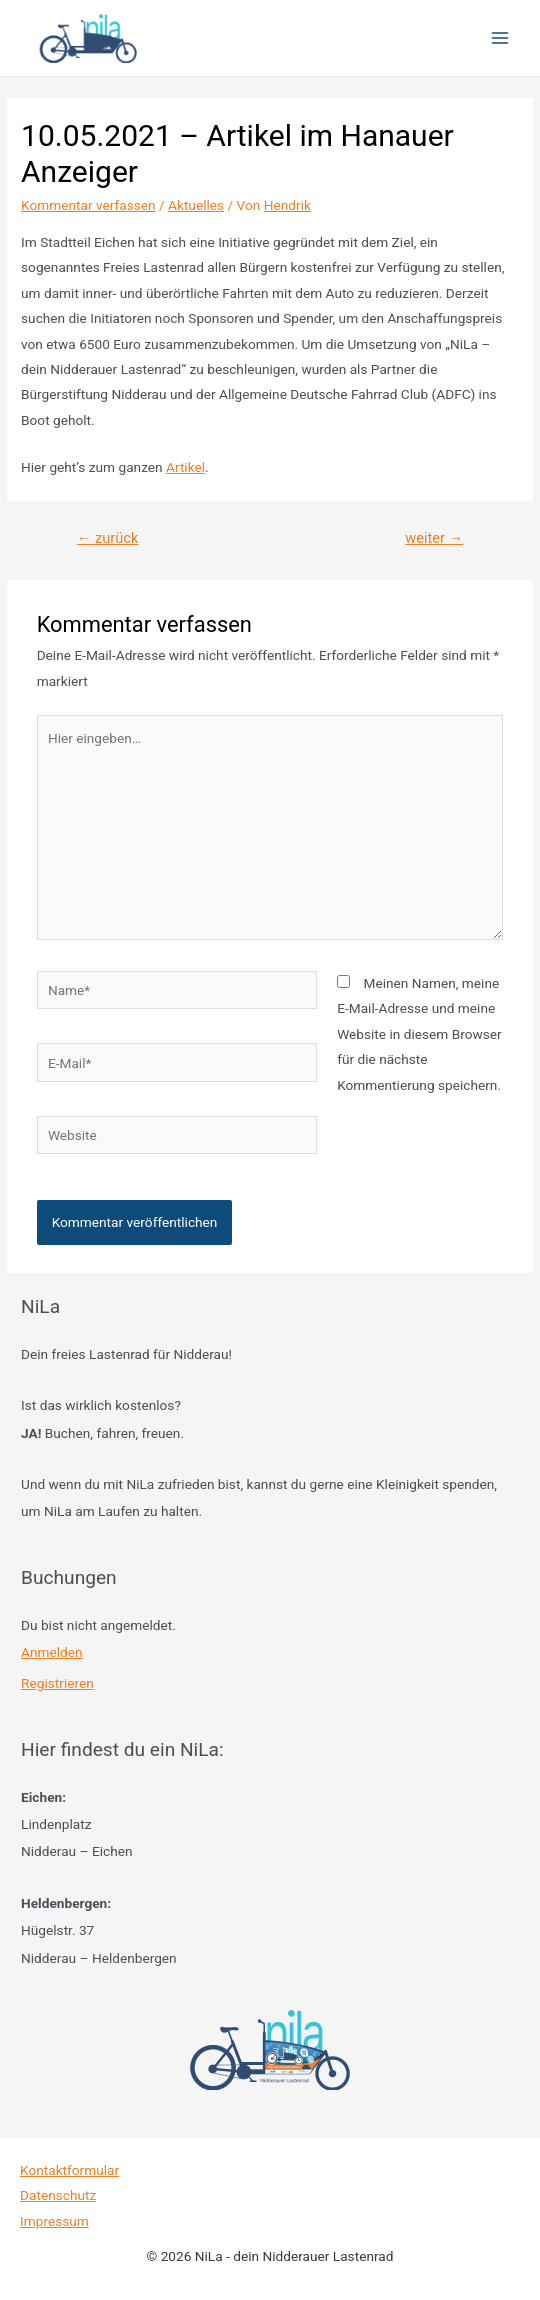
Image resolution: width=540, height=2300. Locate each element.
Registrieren (57, 1683)
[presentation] (174, 1217)
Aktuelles (196, 205)
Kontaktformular (69, 2170)
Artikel (185, 467)
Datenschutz (58, 2195)
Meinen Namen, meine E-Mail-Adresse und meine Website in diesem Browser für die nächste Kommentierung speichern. (419, 1034)
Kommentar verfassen (88, 205)
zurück (107, 538)
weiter (434, 538)
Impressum (54, 2221)
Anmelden (52, 1652)
